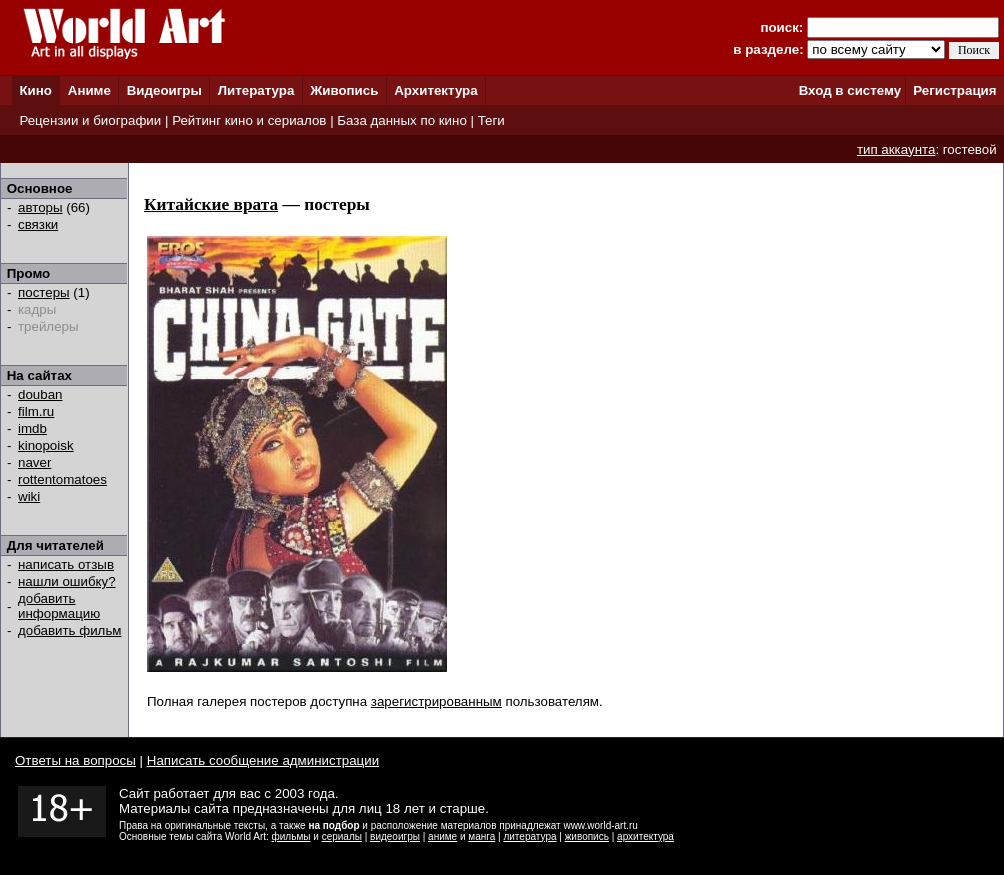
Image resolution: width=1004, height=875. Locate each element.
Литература (256, 90)
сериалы (342, 836)
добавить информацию (59, 606)
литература (529, 836)
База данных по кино (401, 120)
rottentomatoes (62, 479)
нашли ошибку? (67, 581)
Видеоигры (164, 90)
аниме (442, 836)
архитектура (645, 836)
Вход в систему (850, 90)
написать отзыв (66, 564)
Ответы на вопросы (75, 760)
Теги (491, 120)
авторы (40, 207)
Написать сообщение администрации (263, 760)
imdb (32, 428)
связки (38, 224)
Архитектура (435, 90)
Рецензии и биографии (90, 120)
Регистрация (954, 90)
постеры (44, 292)
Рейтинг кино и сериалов (249, 120)
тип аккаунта (896, 149)
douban (40, 394)
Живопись (344, 90)
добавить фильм (70, 630)
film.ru (36, 411)
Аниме (89, 90)
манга (481, 836)
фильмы (291, 836)
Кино (35, 90)
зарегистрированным (436, 701)
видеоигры (395, 836)
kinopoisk (46, 445)
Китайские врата (211, 204)
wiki (29, 496)
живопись (587, 836)
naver (34, 462)
